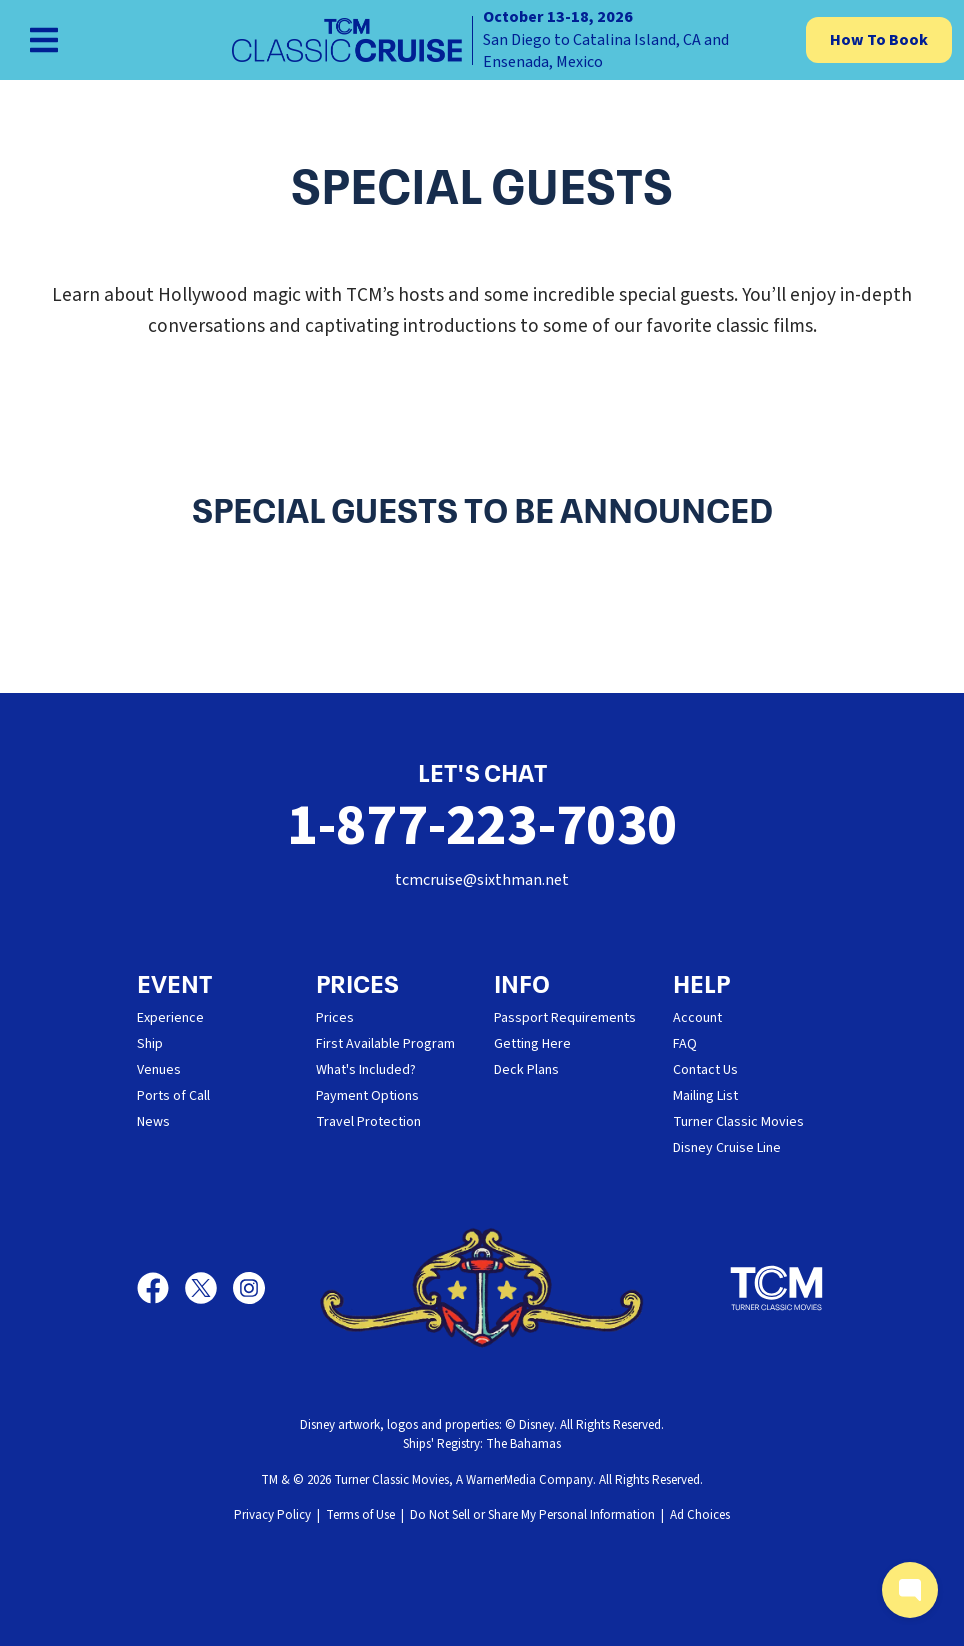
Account (697, 1018)
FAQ (685, 1044)
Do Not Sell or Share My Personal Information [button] (532, 1515)
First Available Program (385, 1044)
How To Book (879, 40)
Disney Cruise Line (727, 1148)
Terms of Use (360, 1515)
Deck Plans (526, 1070)
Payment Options (367, 1096)
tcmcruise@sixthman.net (482, 880)
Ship (150, 1044)
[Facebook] (161, 1288)
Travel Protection (368, 1122)
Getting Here (532, 1044)
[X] (209, 1288)
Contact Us (705, 1070)
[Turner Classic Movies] (777, 1288)
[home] (482, 40)
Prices (335, 1018)
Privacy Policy (272, 1515)
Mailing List (705, 1096)
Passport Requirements (565, 1018)
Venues (159, 1070)
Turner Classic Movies (738, 1122)
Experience (170, 1018)
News (153, 1122)
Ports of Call (173, 1096)
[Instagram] (249, 1288)
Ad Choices (700, 1515)
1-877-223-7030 (482, 826)
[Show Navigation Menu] (44, 40)
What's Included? (366, 1070)
